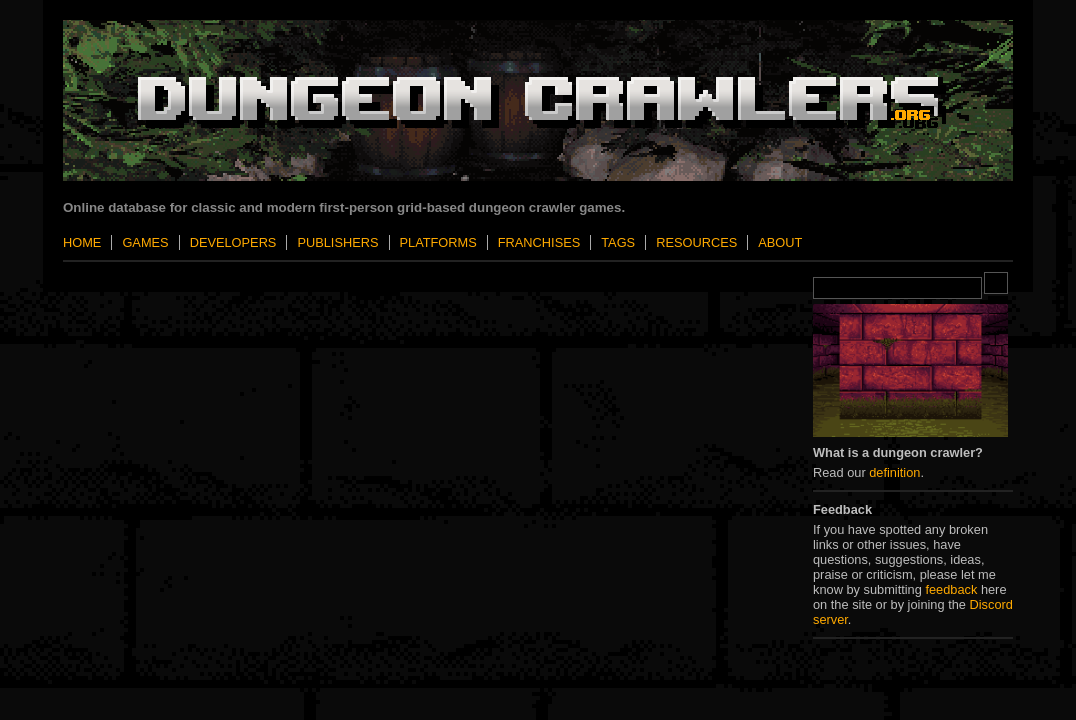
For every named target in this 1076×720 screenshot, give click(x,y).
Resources (696, 242)
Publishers (337, 242)
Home (82, 242)
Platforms (438, 242)
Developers (233, 242)
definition (894, 472)
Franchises (539, 242)
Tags (618, 242)
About (780, 242)
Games (145, 242)
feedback (951, 589)
